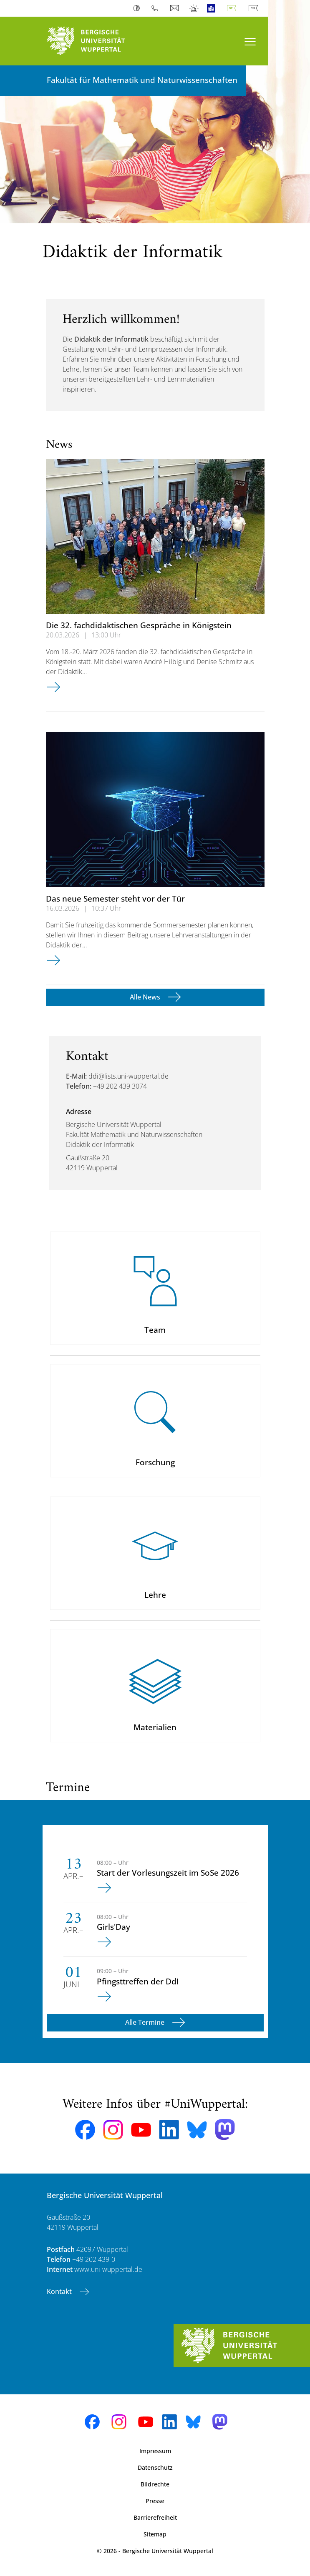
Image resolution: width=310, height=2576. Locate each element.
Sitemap (155, 2534)
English (255, 8)
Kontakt (60, 2291)
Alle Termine (145, 2022)
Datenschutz (155, 2467)
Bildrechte (155, 2484)
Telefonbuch (156, 8)
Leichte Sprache (213, 8)
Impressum (155, 2451)
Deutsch (233, 8)
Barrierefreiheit (155, 2517)
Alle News (146, 997)
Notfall (194, 8)
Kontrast (138, 8)
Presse (155, 2501)
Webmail (175, 8)
